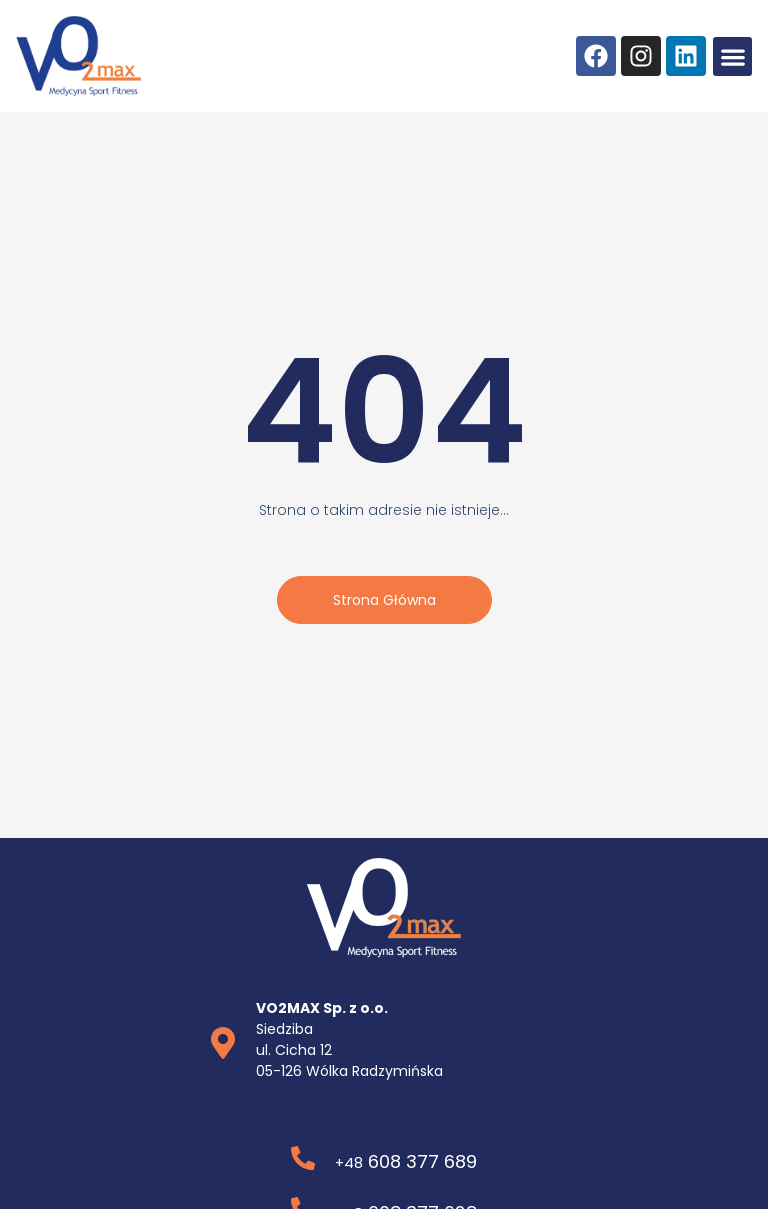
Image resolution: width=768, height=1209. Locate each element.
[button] (732, 56)
